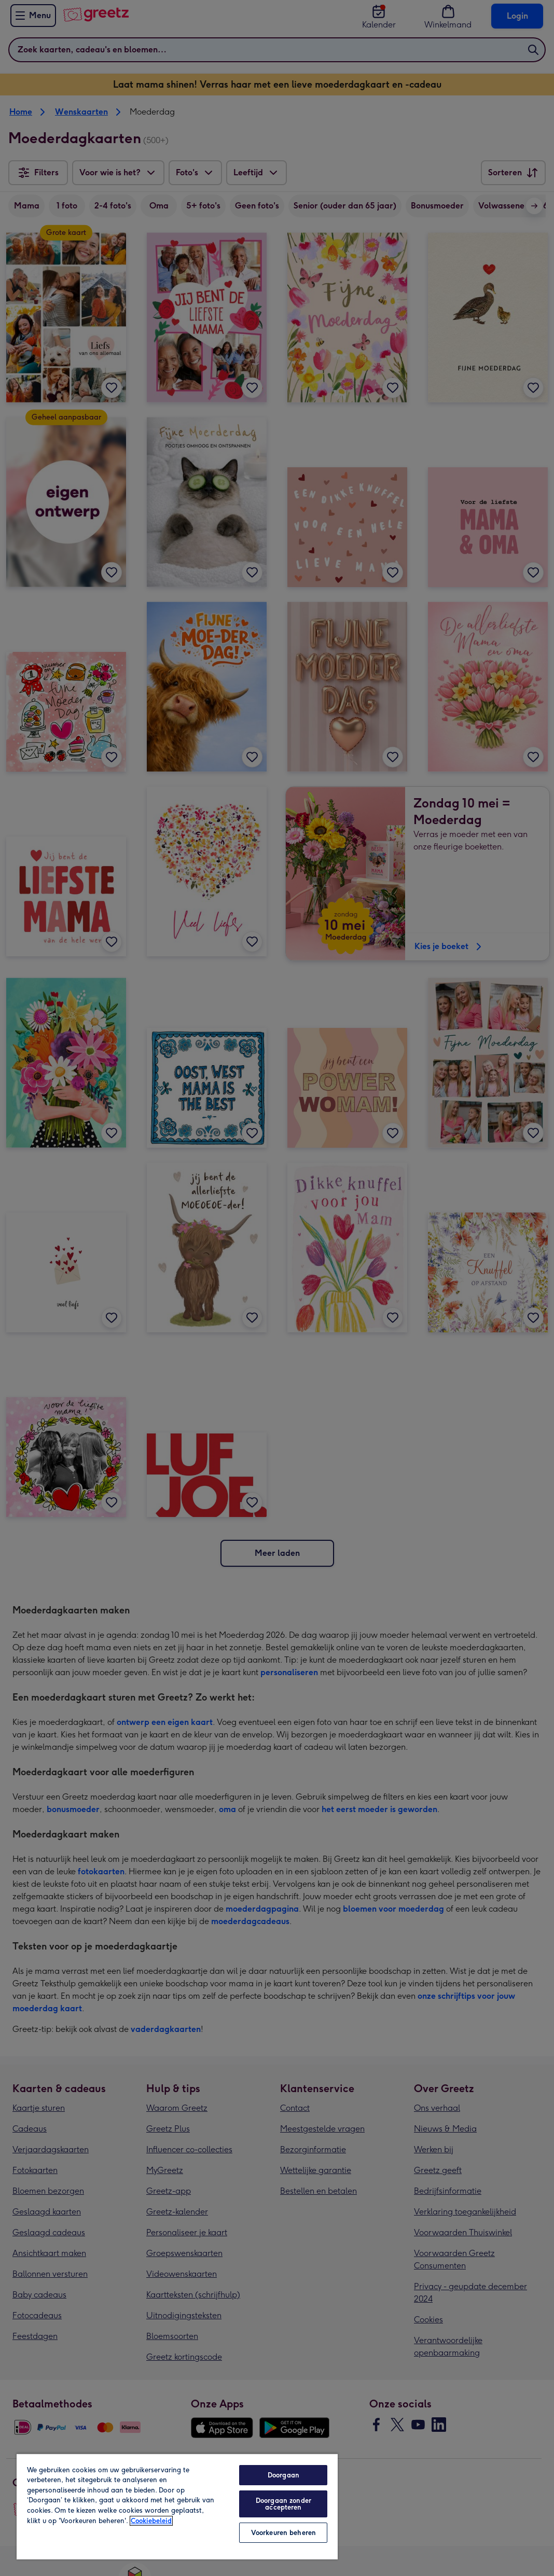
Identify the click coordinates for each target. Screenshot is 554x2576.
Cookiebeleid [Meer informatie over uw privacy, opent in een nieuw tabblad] (151, 2521)
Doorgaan (283, 2475)
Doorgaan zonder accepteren (283, 2504)
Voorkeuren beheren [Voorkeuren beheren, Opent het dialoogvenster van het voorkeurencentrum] (283, 2533)
